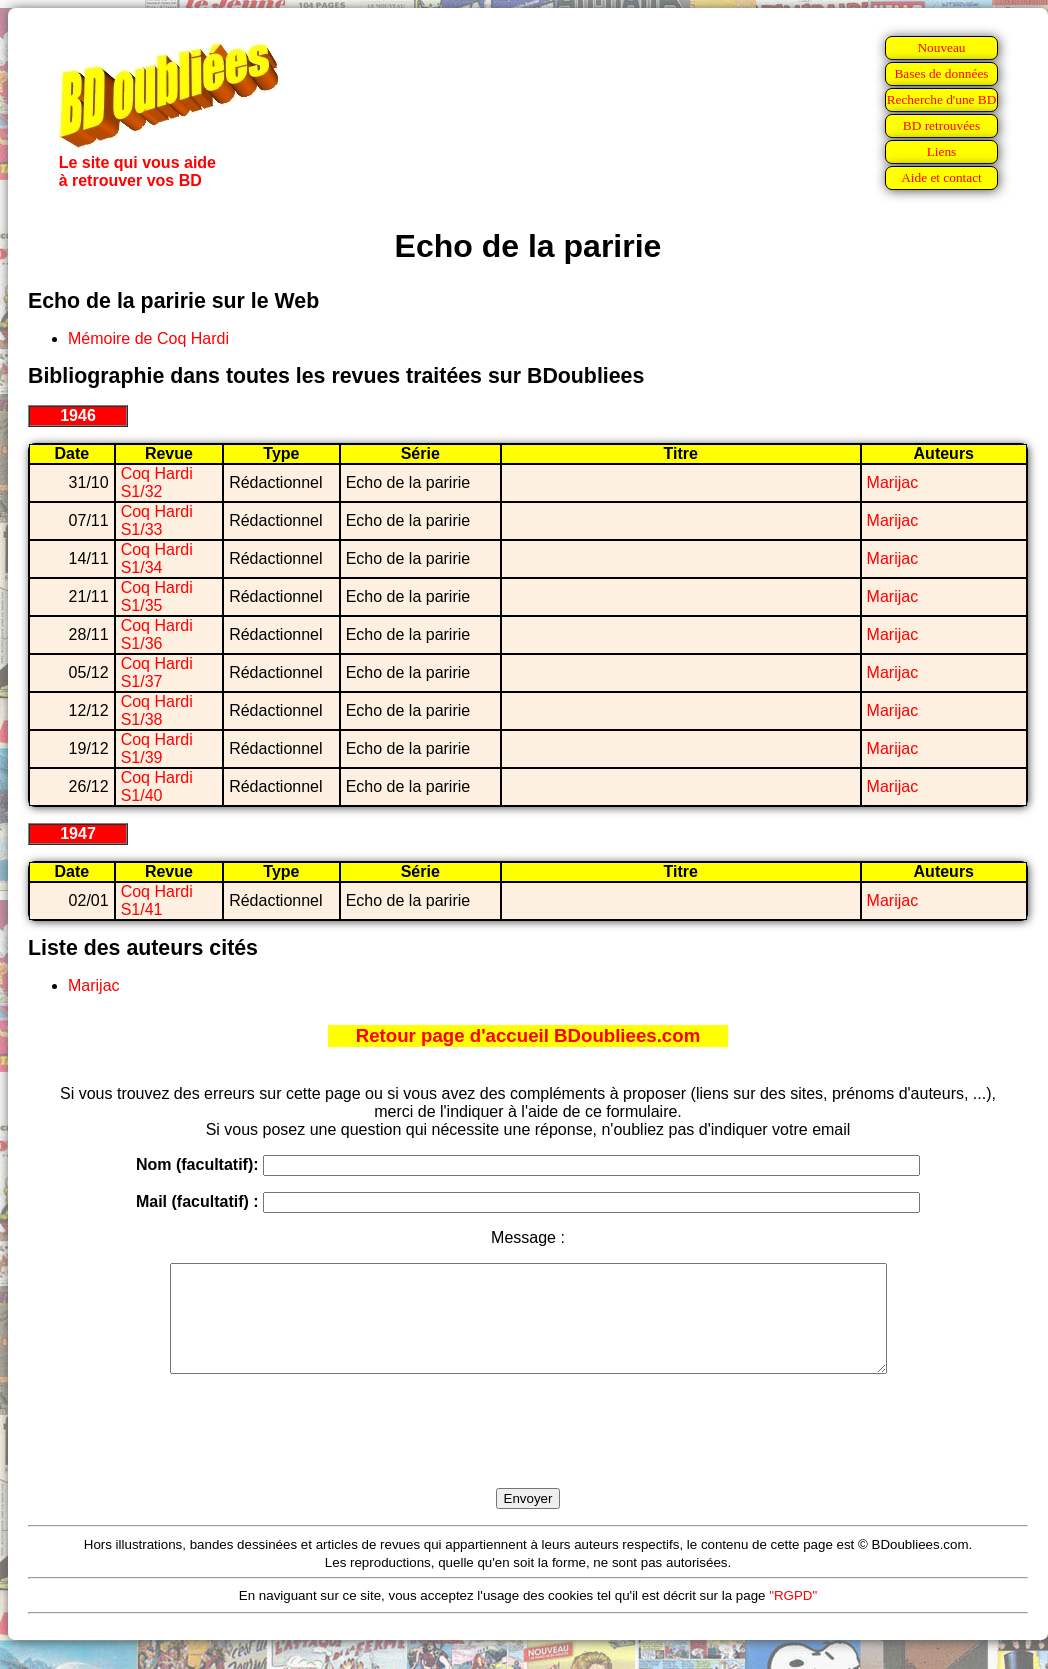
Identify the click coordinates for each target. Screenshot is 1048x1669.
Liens (942, 151)
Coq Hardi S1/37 (157, 672)
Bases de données (941, 73)
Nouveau (941, 47)
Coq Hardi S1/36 (157, 634)
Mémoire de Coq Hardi (148, 338)
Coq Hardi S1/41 (157, 900)
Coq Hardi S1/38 (157, 710)
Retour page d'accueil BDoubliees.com (528, 1035)
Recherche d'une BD (942, 99)
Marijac (893, 482)
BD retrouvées (941, 125)
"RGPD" (793, 1616)
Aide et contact (941, 177)
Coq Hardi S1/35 (157, 596)
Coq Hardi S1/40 (157, 786)
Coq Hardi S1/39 (157, 748)
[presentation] (528, 1454)
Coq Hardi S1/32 (157, 482)
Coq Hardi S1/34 (157, 558)
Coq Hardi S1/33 (157, 520)
